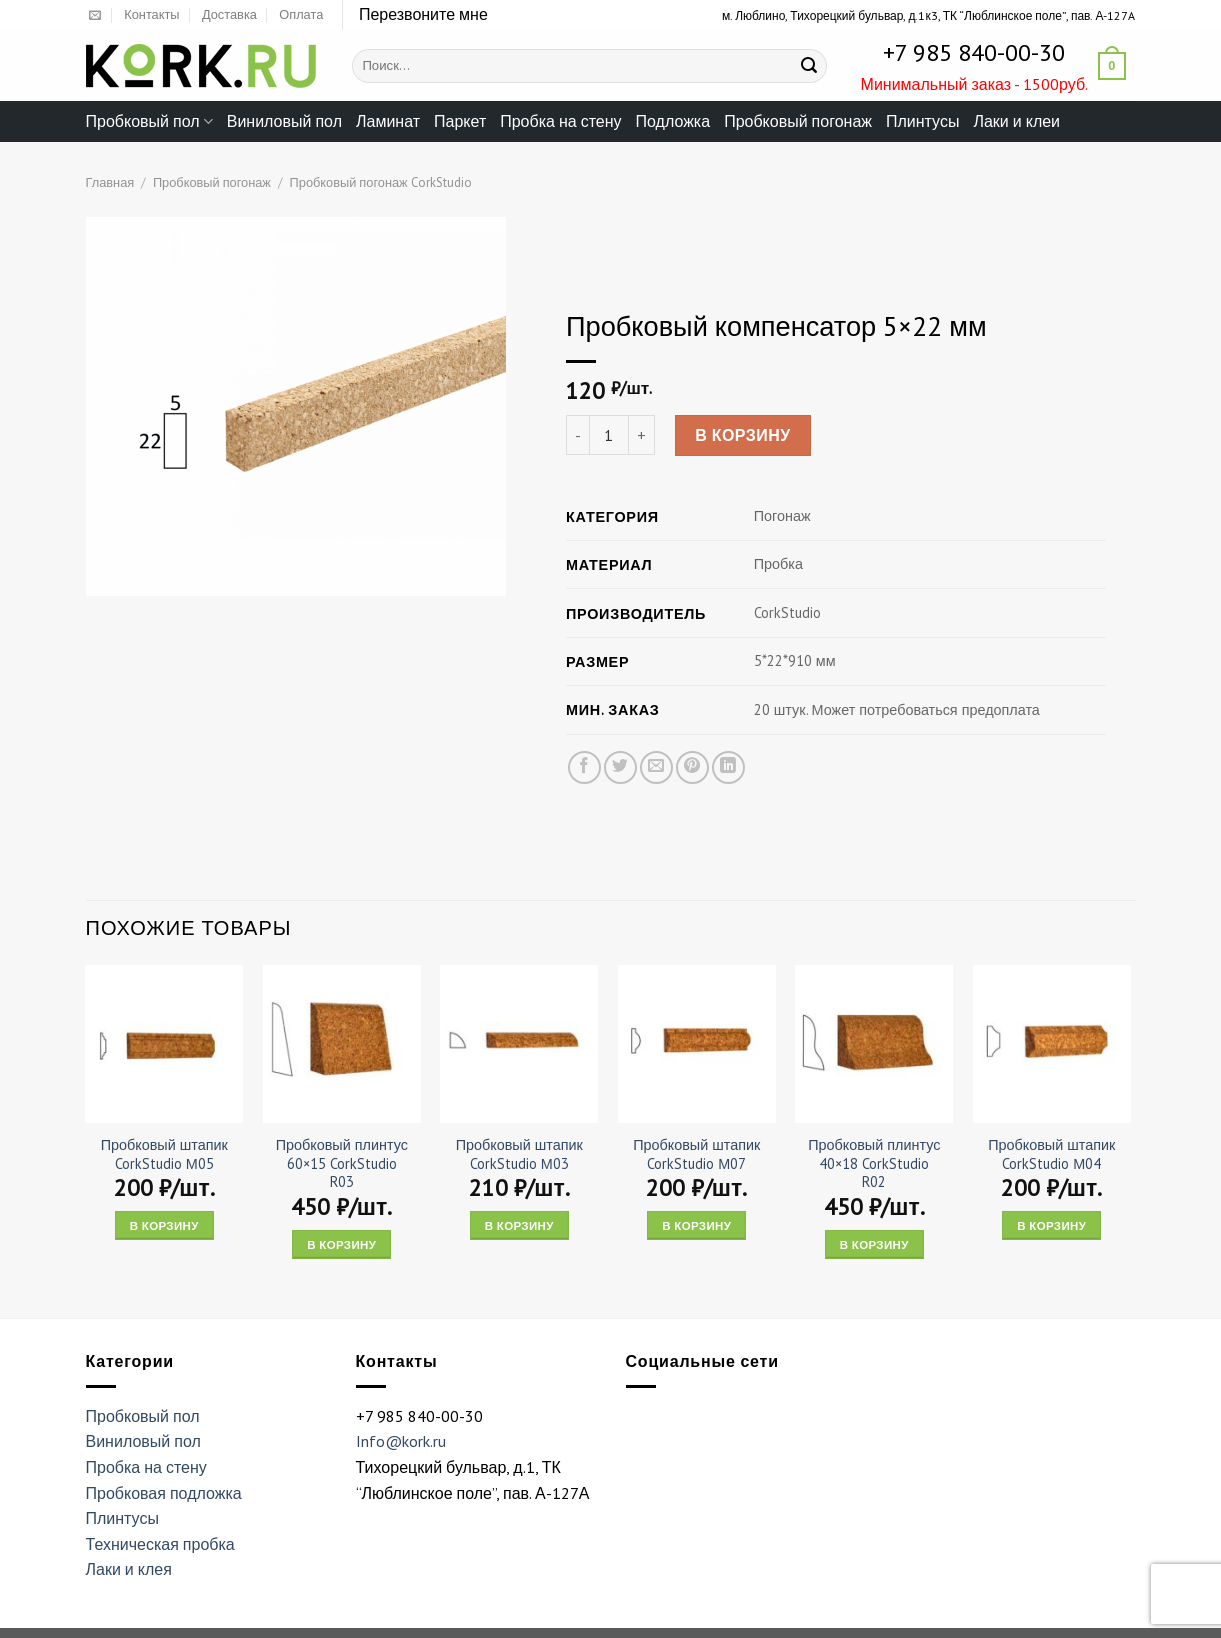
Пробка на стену (560, 121)
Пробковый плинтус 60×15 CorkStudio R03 (342, 1163)
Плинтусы (922, 121)
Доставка (229, 14)
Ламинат (388, 121)
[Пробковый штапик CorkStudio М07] (697, 1044)
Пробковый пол (149, 121)
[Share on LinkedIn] (728, 767)
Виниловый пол (284, 121)
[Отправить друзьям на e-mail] (655, 767)
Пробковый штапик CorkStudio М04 (1051, 1154)
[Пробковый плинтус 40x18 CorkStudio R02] (874, 1044)
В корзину (743, 436)
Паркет (460, 121)
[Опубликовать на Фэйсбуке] (583, 767)
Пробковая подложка (164, 1493)
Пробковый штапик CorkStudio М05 (164, 1154)
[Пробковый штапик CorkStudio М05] (164, 1044)
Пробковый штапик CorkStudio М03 (519, 1154)
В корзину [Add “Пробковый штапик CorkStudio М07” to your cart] (696, 1225)
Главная (110, 182)
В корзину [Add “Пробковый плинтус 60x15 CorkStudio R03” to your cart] (341, 1244)
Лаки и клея (129, 1569)
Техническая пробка (160, 1544)
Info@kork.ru (401, 1441)
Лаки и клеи (1016, 121)
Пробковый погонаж (798, 121)
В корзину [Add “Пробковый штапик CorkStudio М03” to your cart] (519, 1225)
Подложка (673, 121)
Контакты (151, 14)
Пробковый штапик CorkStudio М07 (696, 1154)
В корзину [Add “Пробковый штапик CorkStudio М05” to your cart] (164, 1225)
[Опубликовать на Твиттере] (619, 767)
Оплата (301, 14)
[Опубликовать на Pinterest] (691, 767)
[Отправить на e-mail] (95, 16)
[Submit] (809, 66)
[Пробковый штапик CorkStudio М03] (519, 1044)
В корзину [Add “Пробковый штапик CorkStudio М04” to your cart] (1051, 1225)
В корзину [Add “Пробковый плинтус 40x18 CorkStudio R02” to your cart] (874, 1244)
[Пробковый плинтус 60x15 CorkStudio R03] (342, 1044)
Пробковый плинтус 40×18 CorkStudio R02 (874, 1163)
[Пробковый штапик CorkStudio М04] (1052, 1044)
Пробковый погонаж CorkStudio (381, 182)
